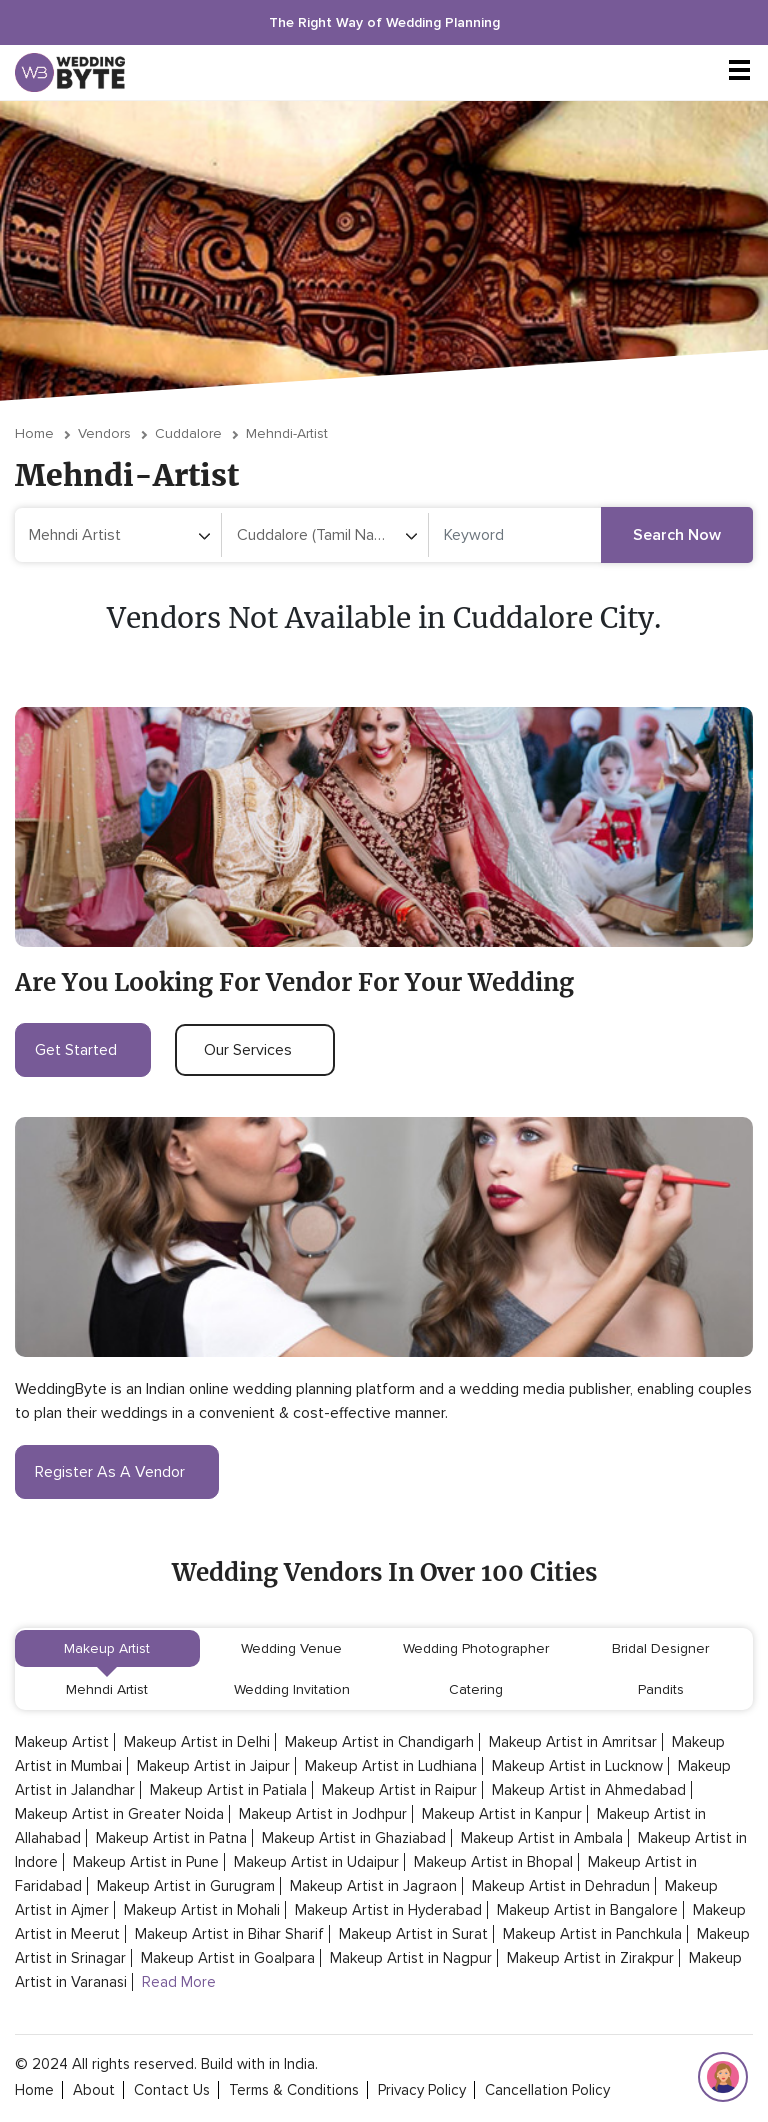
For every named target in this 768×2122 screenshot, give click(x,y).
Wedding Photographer (476, 1648)
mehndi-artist (287, 433)
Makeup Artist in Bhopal (493, 1862)
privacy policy (422, 2090)
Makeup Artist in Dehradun (561, 1886)
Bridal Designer (660, 1648)
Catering (476, 1689)
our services (255, 1050)
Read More (179, 1982)
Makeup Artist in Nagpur (411, 1958)
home (34, 2090)
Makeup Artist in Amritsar (573, 1742)
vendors (104, 433)
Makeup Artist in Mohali (202, 1910)
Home (34, 433)
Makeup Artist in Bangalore (587, 1910)
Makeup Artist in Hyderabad (388, 1910)
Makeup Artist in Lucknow (577, 1766)
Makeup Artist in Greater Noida (119, 1814)
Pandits (661, 1689)
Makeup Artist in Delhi (197, 1742)
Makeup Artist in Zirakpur (590, 1958)
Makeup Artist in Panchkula (592, 1934)
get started (83, 1050)
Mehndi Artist (107, 1689)
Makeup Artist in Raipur (399, 1790)
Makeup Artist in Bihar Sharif (229, 1934)
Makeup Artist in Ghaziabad (354, 1838)
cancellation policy (547, 2090)
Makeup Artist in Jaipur (213, 1766)
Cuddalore (188, 433)
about (94, 2090)
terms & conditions (294, 2090)
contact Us (172, 2090)
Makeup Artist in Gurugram (186, 1886)
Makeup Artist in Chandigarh (379, 1742)
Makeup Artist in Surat (413, 1934)
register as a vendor (117, 1472)
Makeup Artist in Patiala (228, 1790)
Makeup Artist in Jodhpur (323, 1814)
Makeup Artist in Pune (146, 1862)
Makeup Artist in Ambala (542, 1838)
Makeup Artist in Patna (171, 1838)
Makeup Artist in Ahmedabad (589, 1790)
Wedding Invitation (292, 1689)
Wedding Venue (291, 1648)
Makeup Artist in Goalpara (228, 1958)
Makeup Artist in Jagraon (373, 1886)
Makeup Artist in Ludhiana (391, 1766)
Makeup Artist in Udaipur (316, 1862)
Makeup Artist (107, 1648)
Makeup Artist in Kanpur (502, 1814)
